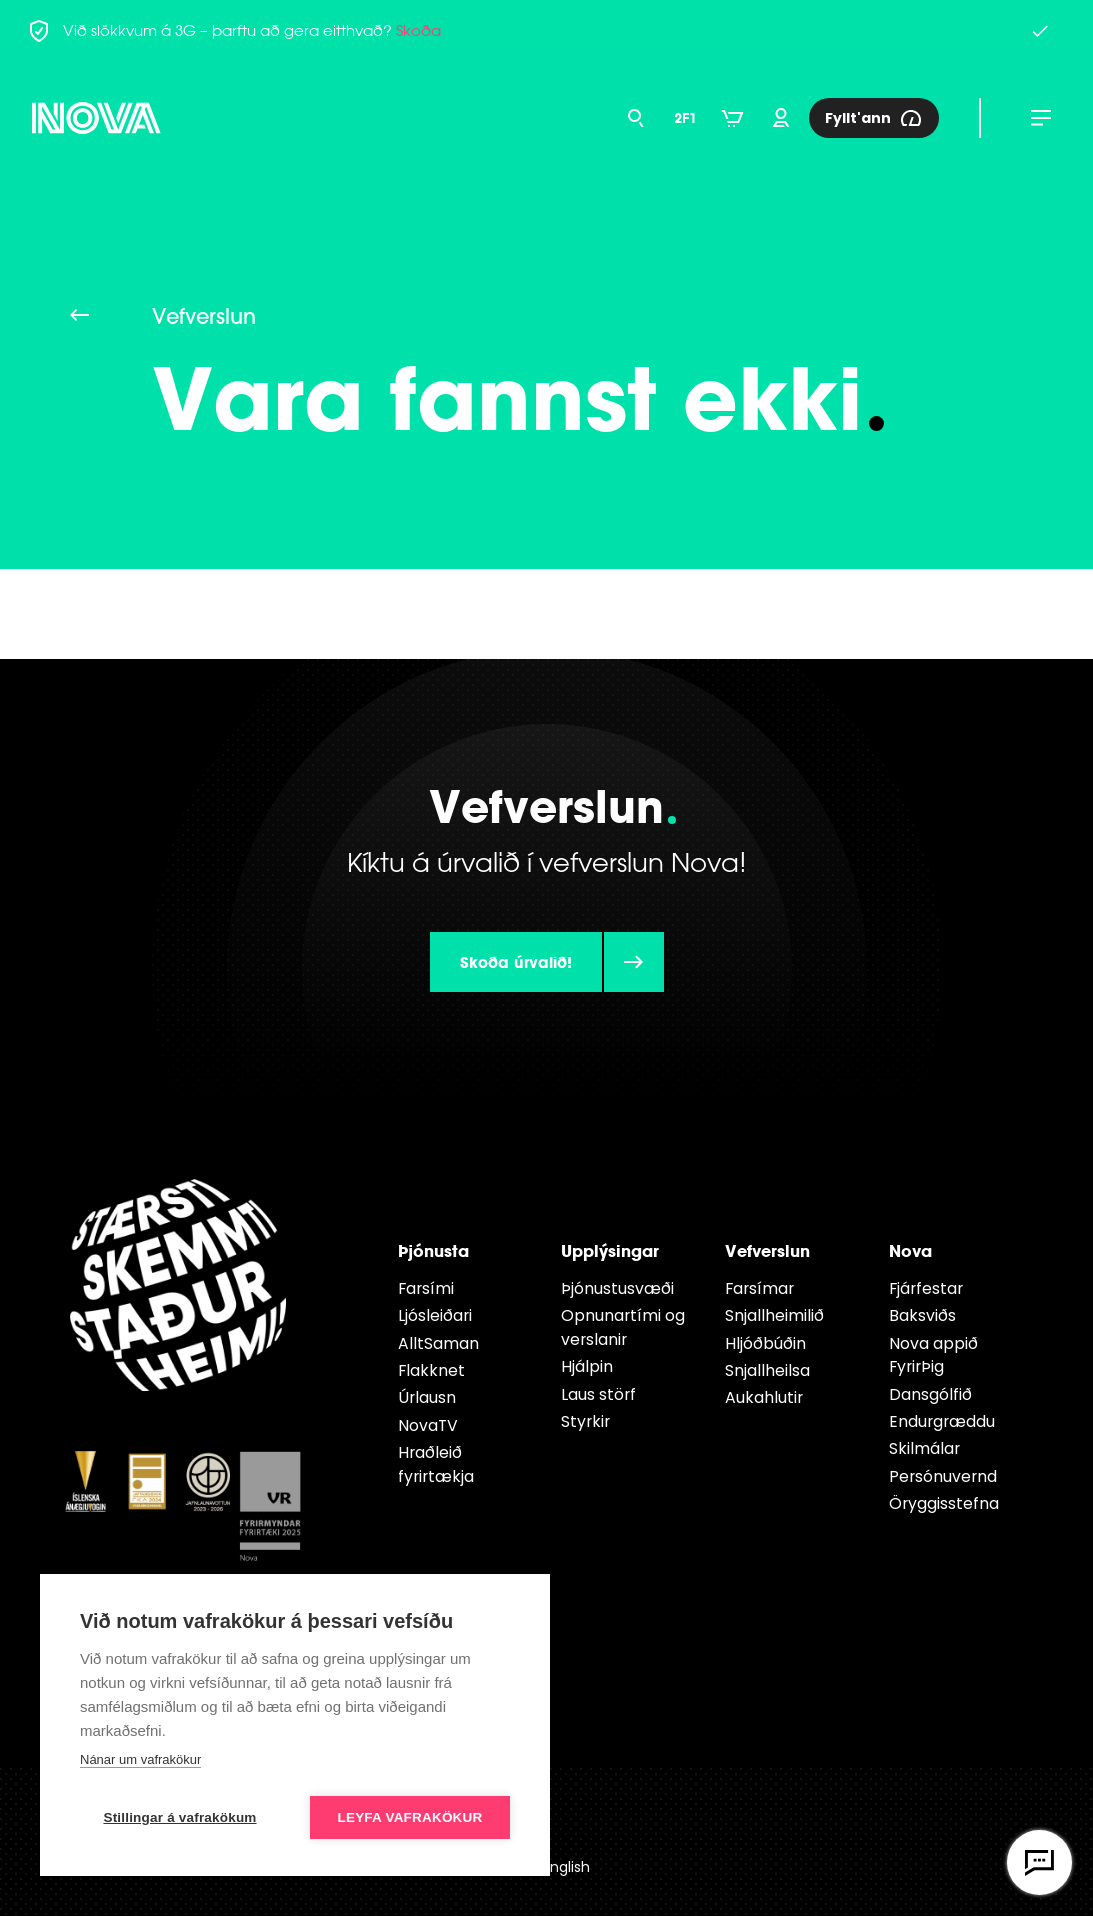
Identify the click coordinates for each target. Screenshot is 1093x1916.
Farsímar (759, 1288)
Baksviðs (922, 1315)
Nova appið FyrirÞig (933, 1355)
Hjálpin (587, 1366)
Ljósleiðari (435, 1315)
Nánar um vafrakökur (140, 1759)
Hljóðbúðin (765, 1343)
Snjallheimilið (774, 1315)
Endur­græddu (942, 1421)
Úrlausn (427, 1397)
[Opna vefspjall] (1039, 1862)
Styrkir (585, 1421)
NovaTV (428, 1425)
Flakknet (431, 1370)
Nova (910, 1250)
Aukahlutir (764, 1397)
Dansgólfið (930, 1394)
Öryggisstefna (944, 1503)
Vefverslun (767, 1250)
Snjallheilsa (767, 1370)
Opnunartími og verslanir (623, 1327)
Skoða (418, 30)
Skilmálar (924, 1448)
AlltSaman (438, 1343)
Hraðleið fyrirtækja (436, 1464)
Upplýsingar (610, 1250)
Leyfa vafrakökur (410, 1817)
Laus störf (598, 1394)
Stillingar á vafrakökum (179, 1817)
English (566, 1867)
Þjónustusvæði (617, 1288)
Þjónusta (433, 1250)
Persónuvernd (943, 1476)
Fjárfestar (926, 1288)
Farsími (426, 1288)
